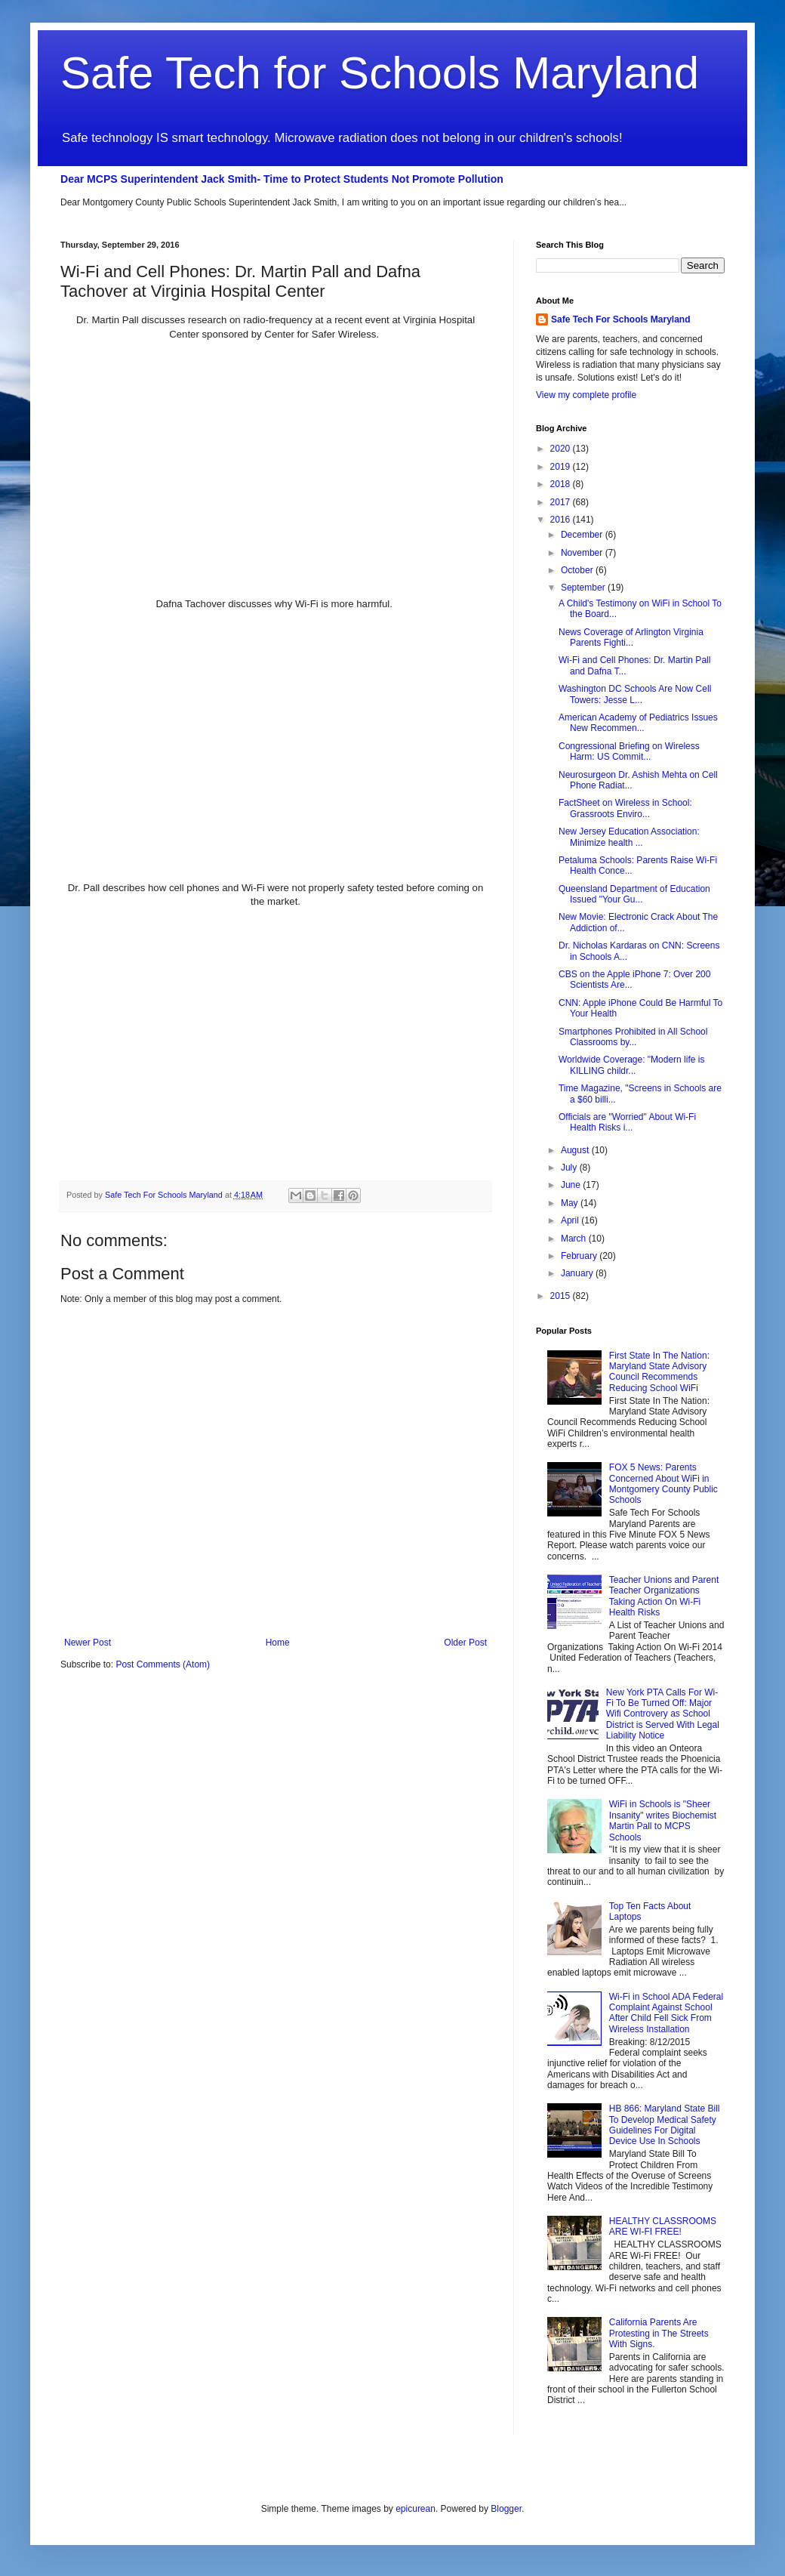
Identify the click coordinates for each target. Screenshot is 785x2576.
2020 (561, 448)
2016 (561, 519)
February (580, 1256)
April (571, 1220)
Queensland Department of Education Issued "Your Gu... (634, 894)
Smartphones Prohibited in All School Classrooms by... (633, 1036)
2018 (561, 484)
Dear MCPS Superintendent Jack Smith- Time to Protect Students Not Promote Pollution (281, 179)
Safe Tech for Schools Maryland (379, 73)
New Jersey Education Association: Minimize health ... (629, 836)
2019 (561, 466)
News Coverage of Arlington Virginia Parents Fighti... (631, 637)
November (583, 553)
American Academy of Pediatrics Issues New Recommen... (638, 722)
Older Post (465, 1642)
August (576, 1150)
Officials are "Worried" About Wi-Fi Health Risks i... (627, 1122)
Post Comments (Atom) (162, 1664)
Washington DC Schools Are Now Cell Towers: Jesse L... (635, 694)
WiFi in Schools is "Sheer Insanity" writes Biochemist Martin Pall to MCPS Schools (662, 1820)
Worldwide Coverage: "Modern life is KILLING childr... (631, 1064)
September (584, 587)
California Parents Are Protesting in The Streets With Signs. (659, 2333)
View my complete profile (586, 395)
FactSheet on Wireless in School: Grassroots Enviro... (625, 808)
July (570, 1167)
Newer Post (87, 1642)
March (575, 1238)
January (578, 1273)
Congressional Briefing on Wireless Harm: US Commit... (629, 751)
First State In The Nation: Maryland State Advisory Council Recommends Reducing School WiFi (659, 1371)
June (572, 1185)
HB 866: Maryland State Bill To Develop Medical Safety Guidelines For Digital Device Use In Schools (664, 2124)
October (578, 570)
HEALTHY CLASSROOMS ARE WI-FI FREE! (662, 2226)
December (583, 534)
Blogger (506, 2509)
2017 (561, 502)
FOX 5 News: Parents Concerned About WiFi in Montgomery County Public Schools (663, 1483)
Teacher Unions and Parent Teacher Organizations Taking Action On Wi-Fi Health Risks (664, 1596)
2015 (561, 1296)
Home (278, 1642)
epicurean (416, 2509)
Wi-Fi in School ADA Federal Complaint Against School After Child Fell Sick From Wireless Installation (666, 2013)
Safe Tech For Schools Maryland (621, 319)
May (570, 1203)
